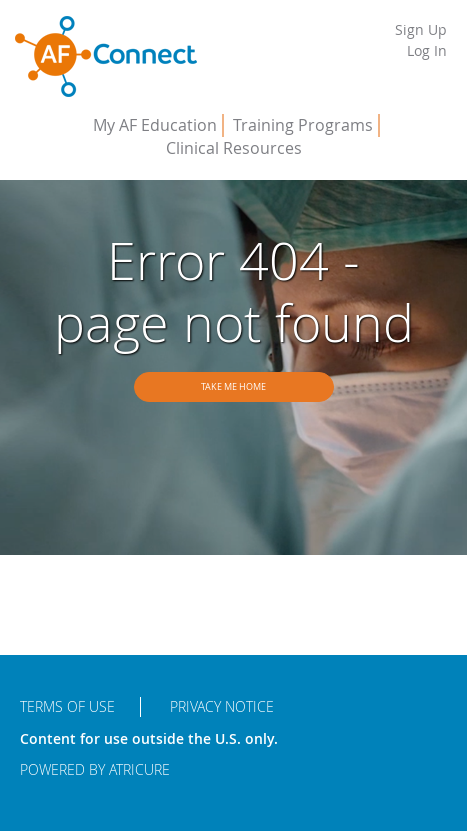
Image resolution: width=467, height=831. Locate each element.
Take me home (233, 387)
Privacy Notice (222, 706)
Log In (427, 50)
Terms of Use (67, 706)
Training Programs (303, 125)
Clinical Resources (234, 148)
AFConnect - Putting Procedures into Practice (106, 57)
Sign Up (421, 29)
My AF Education (155, 125)
